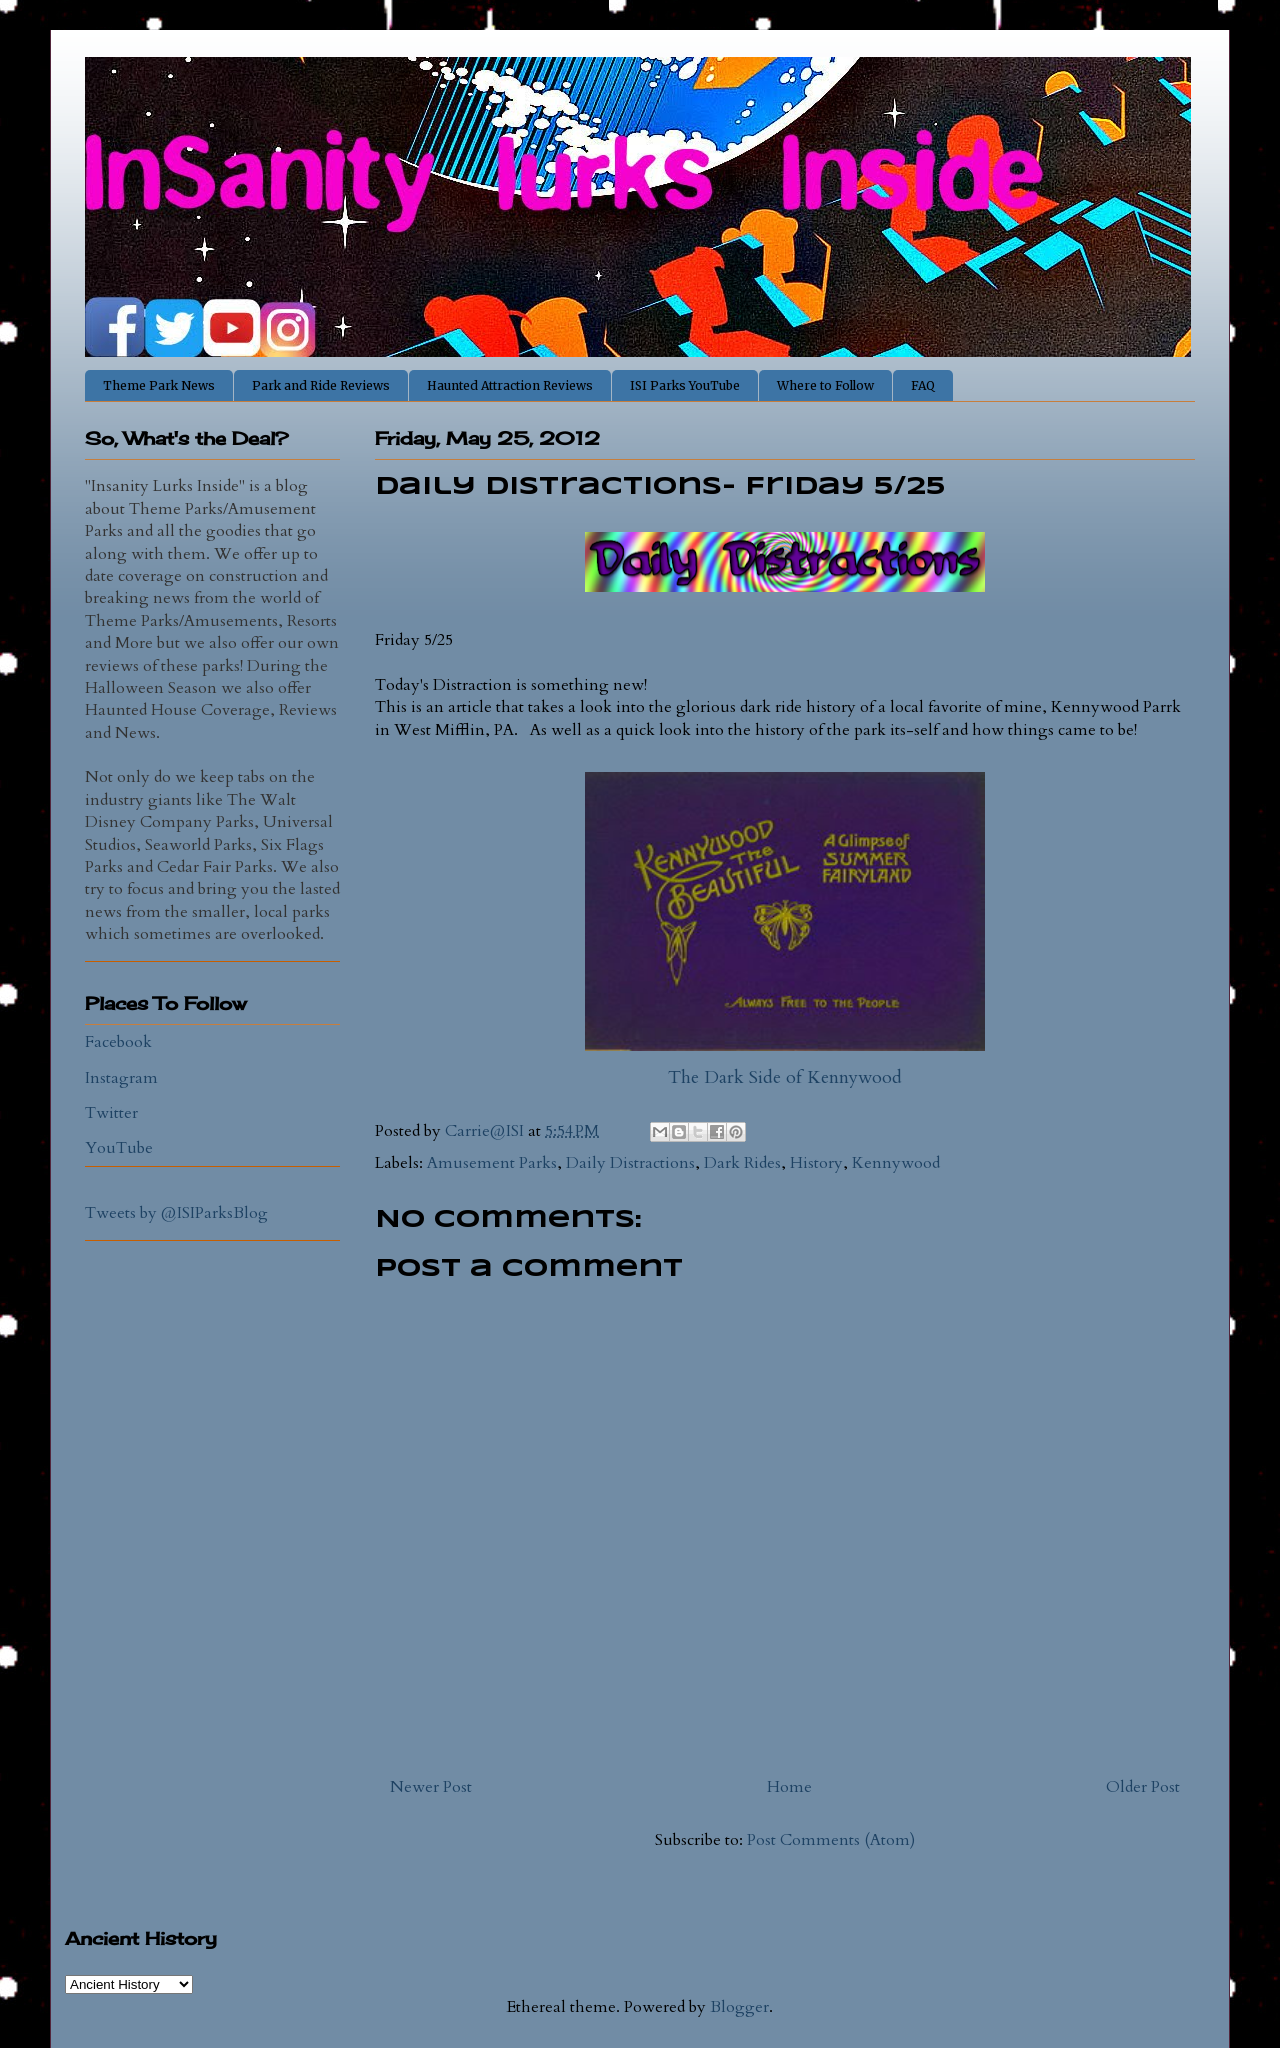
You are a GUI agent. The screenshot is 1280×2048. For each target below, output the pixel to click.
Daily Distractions (630, 1163)
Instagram (121, 1078)
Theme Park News (159, 385)
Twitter (111, 1113)
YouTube (119, 1148)
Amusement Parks (492, 1163)
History (816, 1163)
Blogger (739, 2007)
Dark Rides (742, 1163)
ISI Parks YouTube (685, 385)
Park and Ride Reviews (321, 385)
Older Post (1143, 1787)
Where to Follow (825, 385)
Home (789, 1787)
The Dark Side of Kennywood (785, 1077)
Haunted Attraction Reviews (510, 385)
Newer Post (431, 1787)
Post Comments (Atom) (831, 1840)
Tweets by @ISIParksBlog (176, 1213)
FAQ (923, 385)
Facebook (118, 1042)
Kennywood (896, 1163)
